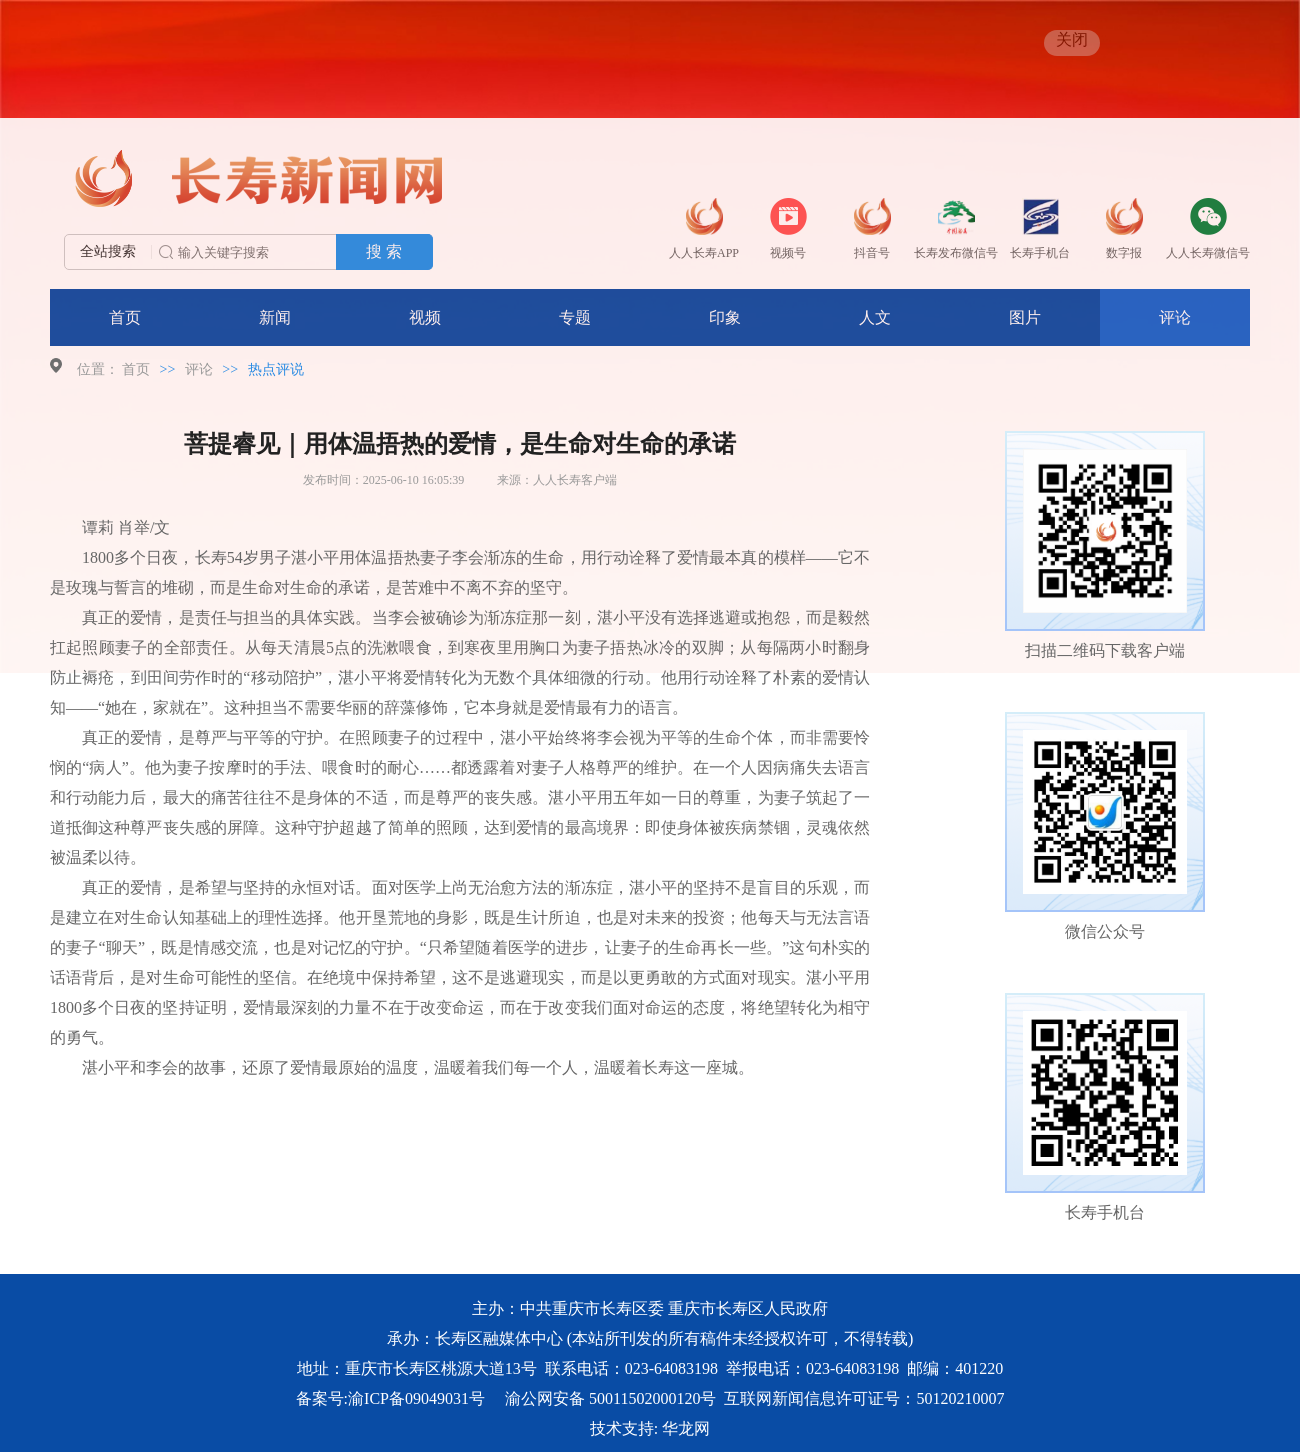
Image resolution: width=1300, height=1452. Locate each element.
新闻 (275, 317)
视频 (425, 317)
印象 (725, 317)
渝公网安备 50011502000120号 (610, 1398)
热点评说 (276, 369)
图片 (1025, 317)
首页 (125, 317)
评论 (1175, 317)
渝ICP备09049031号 (416, 1398)
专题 (575, 317)
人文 (875, 317)
